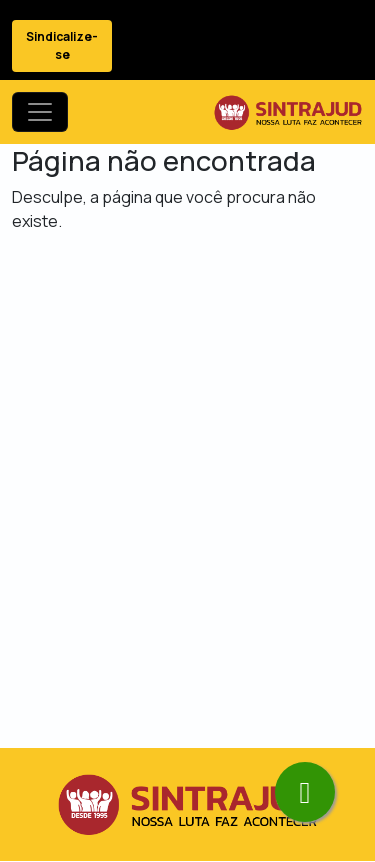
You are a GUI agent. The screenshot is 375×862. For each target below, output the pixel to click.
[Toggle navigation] (40, 112)
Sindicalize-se (62, 45)
